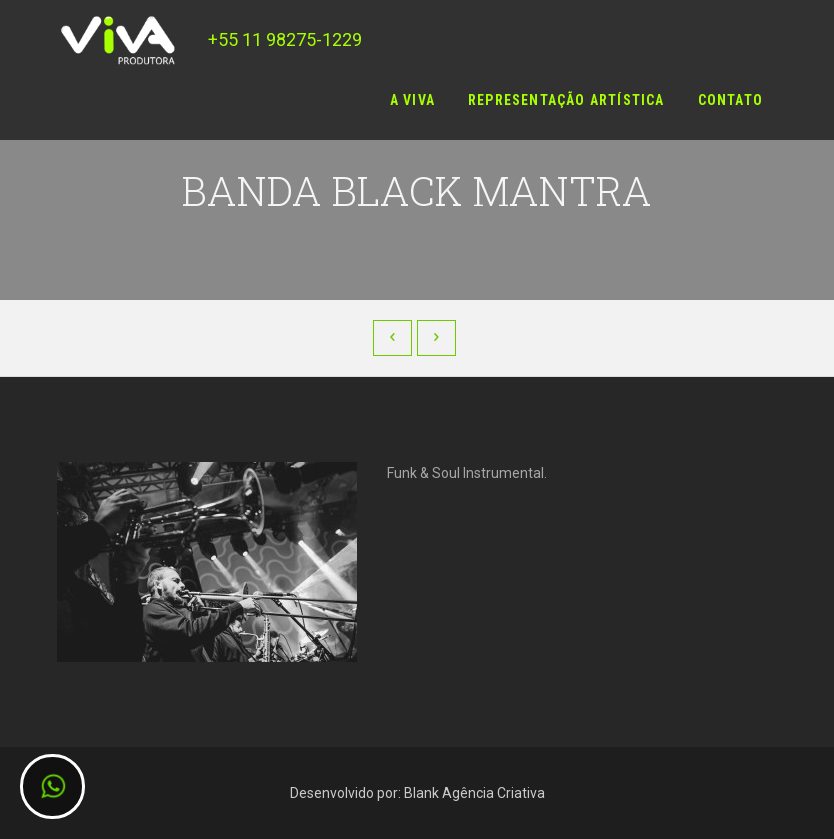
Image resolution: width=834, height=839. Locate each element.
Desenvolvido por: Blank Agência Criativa (417, 793)
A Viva (412, 100)
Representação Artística (566, 100)
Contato (730, 100)
